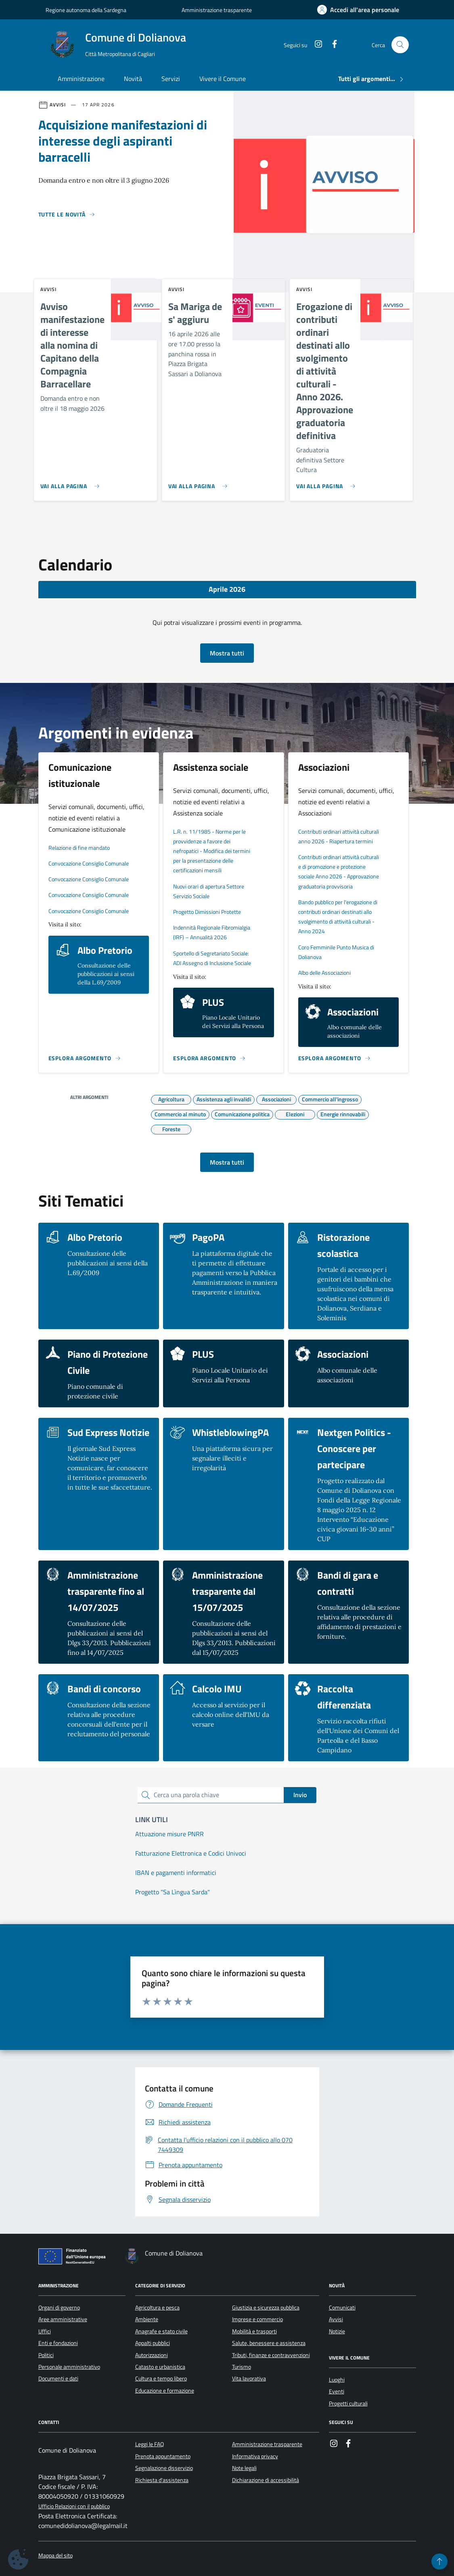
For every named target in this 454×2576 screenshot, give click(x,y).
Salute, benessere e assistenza (268, 2343)
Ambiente (146, 2319)
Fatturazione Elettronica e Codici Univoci (190, 1853)
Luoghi (337, 2379)
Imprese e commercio (257, 2319)
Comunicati (342, 2307)
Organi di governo (59, 2307)
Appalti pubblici (152, 2343)
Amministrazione (81, 78)
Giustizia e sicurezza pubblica (265, 2307)
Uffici (44, 2331)
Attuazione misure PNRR (169, 1834)
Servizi (170, 78)
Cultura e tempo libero (161, 2378)
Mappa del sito (55, 2555)
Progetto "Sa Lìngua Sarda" (172, 1892)
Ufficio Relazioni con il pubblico (74, 2506)
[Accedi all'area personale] (358, 9)
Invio (300, 1795)
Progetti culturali (348, 2403)
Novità (133, 78)
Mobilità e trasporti (254, 2331)
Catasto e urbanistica (160, 2366)
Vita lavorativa (249, 2378)
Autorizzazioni (151, 2355)
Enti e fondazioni (58, 2343)
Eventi (336, 2391)
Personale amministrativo (69, 2366)
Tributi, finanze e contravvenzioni (271, 2355)
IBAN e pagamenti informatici (175, 1872)
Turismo (241, 2366)
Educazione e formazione (164, 2390)
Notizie (337, 2331)
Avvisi (336, 2319)
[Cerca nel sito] (400, 45)
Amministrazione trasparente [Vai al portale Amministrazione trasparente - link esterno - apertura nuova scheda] (217, 10)
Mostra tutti (227, 653)
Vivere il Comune (222, 78)
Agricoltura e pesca (157, 2307)
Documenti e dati (58, 2378)
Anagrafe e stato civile (161, 2331)
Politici (46, 2355)
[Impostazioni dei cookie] (18, 2559)
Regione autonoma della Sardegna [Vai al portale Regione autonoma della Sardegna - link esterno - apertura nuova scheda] (86, 10)
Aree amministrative (62, 2319)
